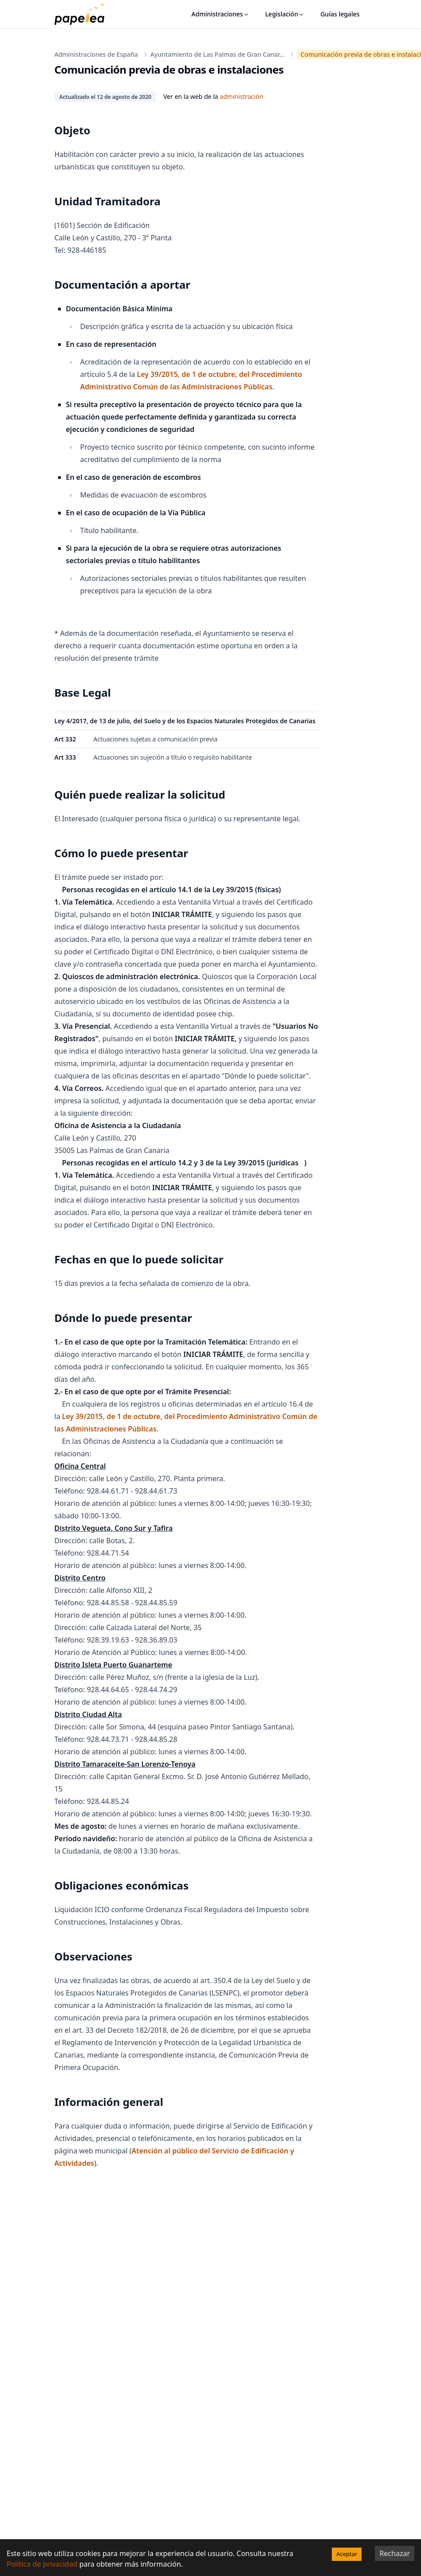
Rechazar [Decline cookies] (394, 2553)
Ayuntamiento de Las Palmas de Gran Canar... (217, 54)
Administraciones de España (96, 54)
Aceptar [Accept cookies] (346, 2554)
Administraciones (220, 14)
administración (241, 96)
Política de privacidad (42, 2564)
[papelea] (84, 14)
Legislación (285, 14)
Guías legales (339, 14)
